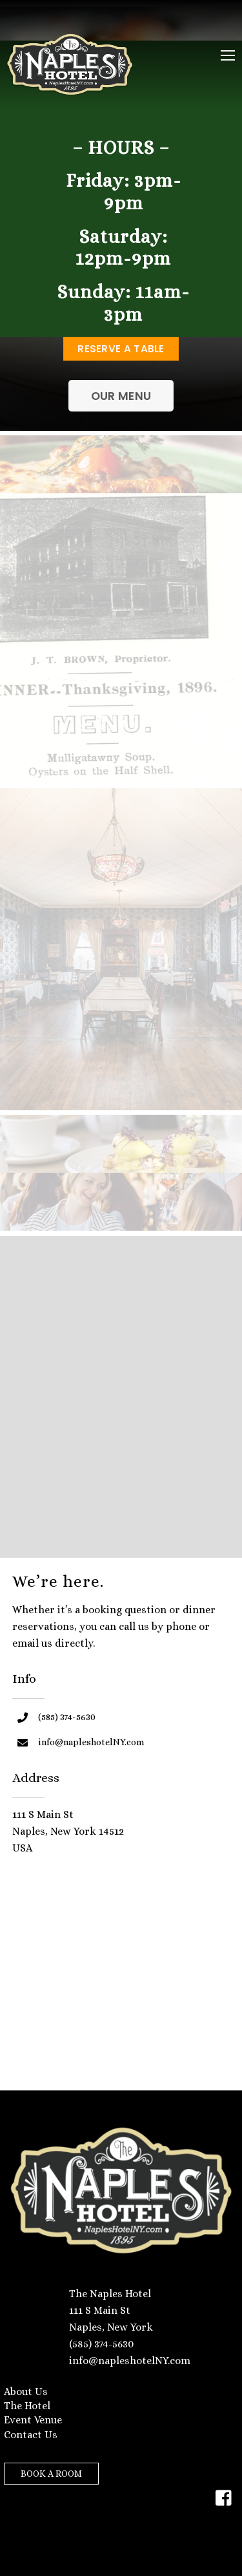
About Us (26, 2391)
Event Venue (33, 2420)
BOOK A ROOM (51, 2473)
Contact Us (30, 2435)
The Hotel (27, 2406)
